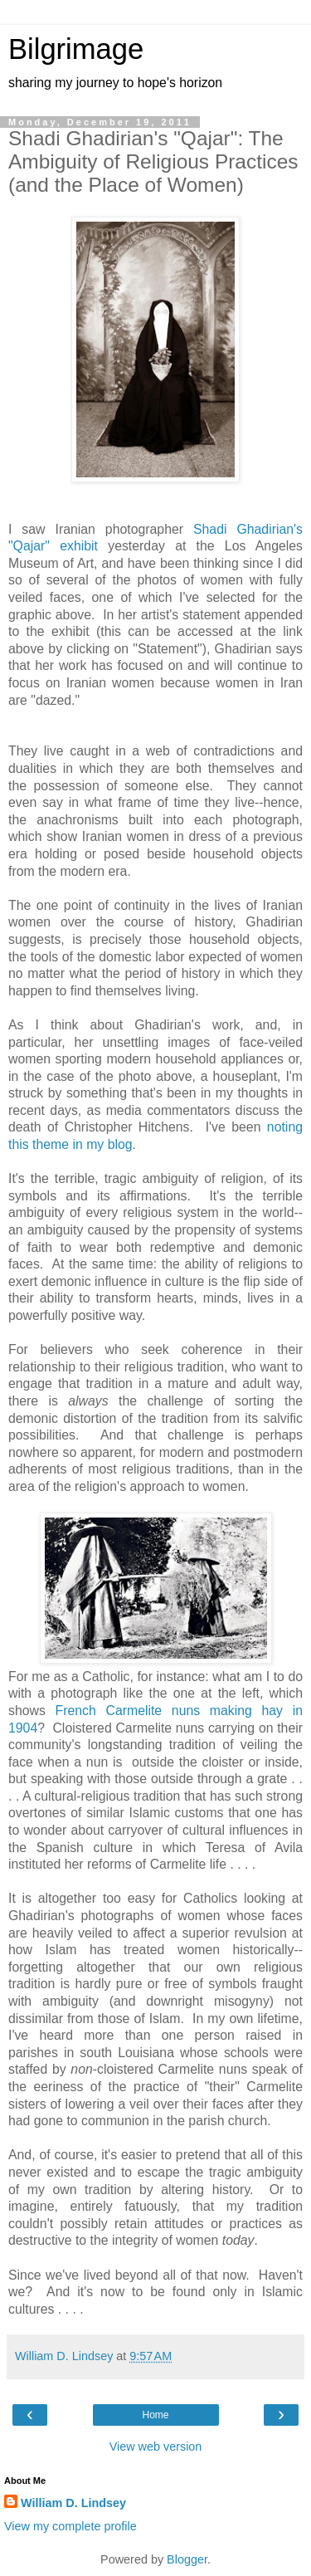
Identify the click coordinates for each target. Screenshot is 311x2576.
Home (155, 2415)
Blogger (187, 2559)
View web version (155, 2446)
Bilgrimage (75, 49)
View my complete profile (70, 2526)
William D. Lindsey (73, 2503)
